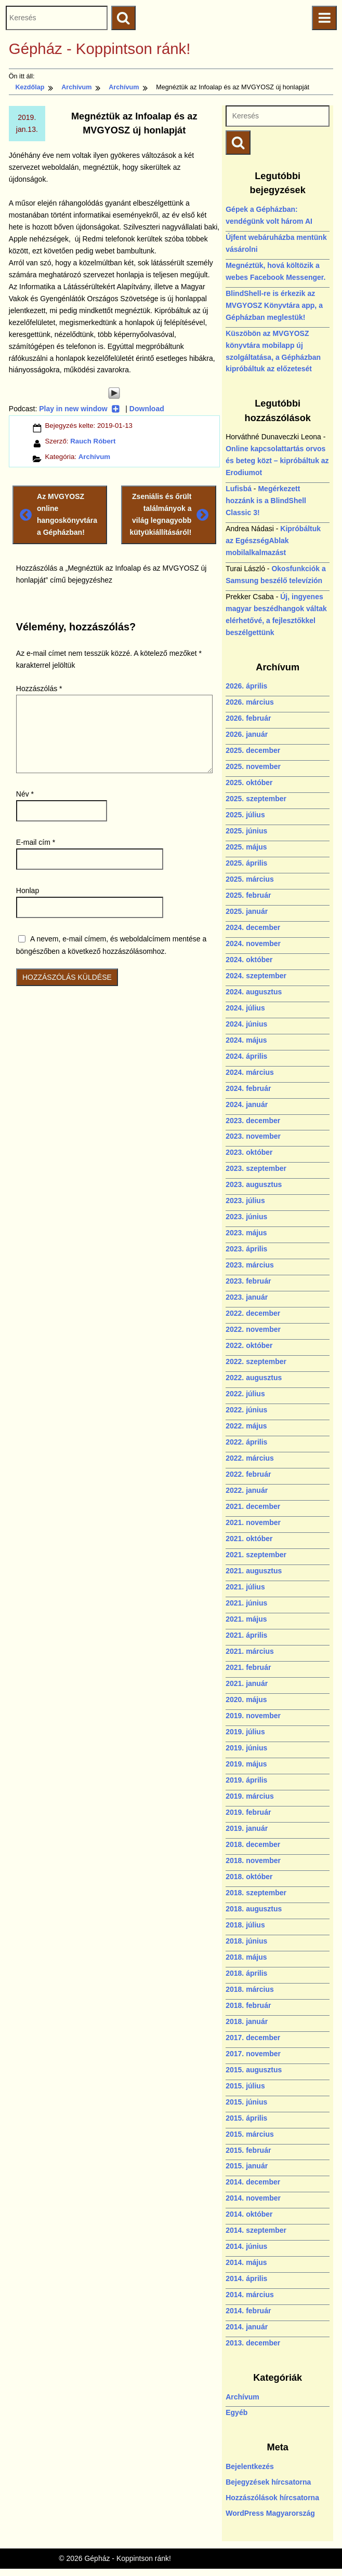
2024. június (246, 1024)
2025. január (247, 911)
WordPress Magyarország (270, 2513)
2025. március (250, 879)
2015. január (247, 2166)
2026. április (246, 686)
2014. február (248, 2311)
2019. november (253, 1715)
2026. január (247, 734)
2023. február (248, 1281)
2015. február (248, 2150)
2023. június (246, 1216)
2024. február (248, 1088)
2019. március (250, 1796)
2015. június (246, 2102)
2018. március (250, 1989)
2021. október (249, 1538)
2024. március (250, 1072)
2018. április (246, 1973)
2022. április (246, 1442)
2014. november (253, 2198)
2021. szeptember (256, 1554)
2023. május (246, 1233)
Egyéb (236, 2412)
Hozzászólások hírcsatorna (272, 2497)
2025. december (253, 750)
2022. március (250, 1458)
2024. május (246, 1040)
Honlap (27, 890)
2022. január (247, 1490)
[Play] (114, 393)
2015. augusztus (254, 2070)
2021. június (246, 1603)
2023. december (253, 1120)
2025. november (253, 766)
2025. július (245, 815)
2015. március (250, 2134)
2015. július (245, 2086)
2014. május (246, 2262)
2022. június (246, 1410)
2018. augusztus (254, 1909)
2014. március (250, 2294)
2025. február (248, 895)
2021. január (247, 1683)
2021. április (246, 1635)
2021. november (253, 1522)
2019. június (246, 1748)
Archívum (94, 457)
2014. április (246, 2278)
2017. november (253, 2053)
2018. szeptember (256, 1893)
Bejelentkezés (250, 2466)
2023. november (253, 1136)
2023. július (245, 1200)
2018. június (246, 1941)
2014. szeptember (256, 2230)
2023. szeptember (256, 1168)
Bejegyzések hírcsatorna (268, 2482)
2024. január (247, 1104)
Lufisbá (239, 488)
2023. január (247, 1297)
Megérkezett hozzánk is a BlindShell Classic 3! (266, 500)
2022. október (249, 1345)
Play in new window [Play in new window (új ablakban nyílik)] (79, 408)
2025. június (246, 831)
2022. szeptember (256, 1361)
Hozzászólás (39, 688)
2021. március (250, 1651)
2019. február (248, 1812)
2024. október (249, 959)
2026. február (248, 718)
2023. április (246, 1249)
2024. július (245, 1008)
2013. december (253, 2343)
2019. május (246, 1764)
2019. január (247, 1828)
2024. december (253, 927)
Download (146, 408)
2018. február (248, 2005)
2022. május (246, 1426)
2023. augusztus (254, 1184)
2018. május (246, 1957)
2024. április (246, 1056)
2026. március (250, 702)
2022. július (245, 1394)
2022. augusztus (254, 1377)
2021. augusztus (254, 1571)
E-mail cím (35, 842)
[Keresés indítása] (238, 142)
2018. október (249, 1876)
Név (25, 794)
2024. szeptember (256, 976)
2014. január (247, 2327)
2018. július (245, 1925)
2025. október (249, 782)
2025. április (246, 863)
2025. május (246, 847)
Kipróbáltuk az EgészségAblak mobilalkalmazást (273, 540)
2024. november (253, 943)
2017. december (253, 2037)
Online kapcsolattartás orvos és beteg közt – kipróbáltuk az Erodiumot (277, 460)
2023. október (249, 1152)
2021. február (248, 1667)
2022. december (253, 1313)
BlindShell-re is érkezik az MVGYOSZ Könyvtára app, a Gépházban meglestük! (274, 305)
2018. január (247, 2021)
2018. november (253, 1860)
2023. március (250, 1265)
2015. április (246, 2118)
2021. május (246, 1619)
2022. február (248, 1474)
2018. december (253, 1844)
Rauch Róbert (92, 441)
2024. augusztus (254, 992)
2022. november (253, 1329)
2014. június (246, 2246)
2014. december (253, 2182)
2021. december (253, 1506)
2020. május (246, 1699)
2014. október (249, 2214)
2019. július (245, 1732)
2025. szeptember (256, 798)
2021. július (245, 1587)
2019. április (246, 1780)
